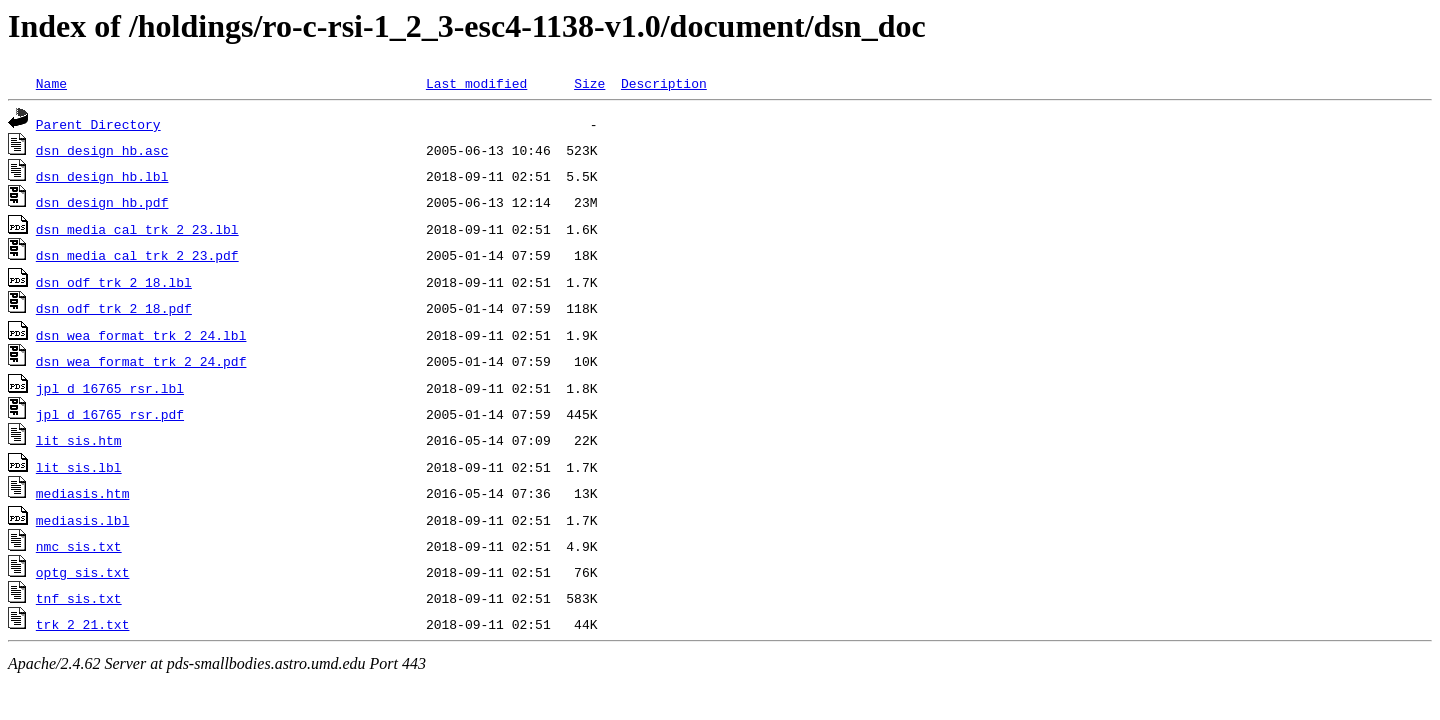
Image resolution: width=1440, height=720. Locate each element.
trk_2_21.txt (83, 624)
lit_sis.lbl (79, 467)
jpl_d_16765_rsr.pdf (110, 414)
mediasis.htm (83, 493)
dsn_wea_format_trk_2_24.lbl (141, 335)
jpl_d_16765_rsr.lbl (110, 388)
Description (664, 83)
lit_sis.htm (79, 440)
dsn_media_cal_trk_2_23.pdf (137, 255)
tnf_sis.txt (79, 598)
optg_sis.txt (83, 572)
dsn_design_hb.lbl (102, 176)
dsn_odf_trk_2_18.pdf (114, 308)
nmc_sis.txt (79, 546)
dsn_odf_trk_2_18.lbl (114, 282)
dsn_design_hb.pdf (102, 202)
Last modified (476, 83)
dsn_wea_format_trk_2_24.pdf (141, 361)
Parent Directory (98, 124)
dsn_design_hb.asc (102, 150)
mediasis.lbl (83, 520)
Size (589, 83)
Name (51, 83)
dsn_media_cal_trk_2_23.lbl (137, 229)
